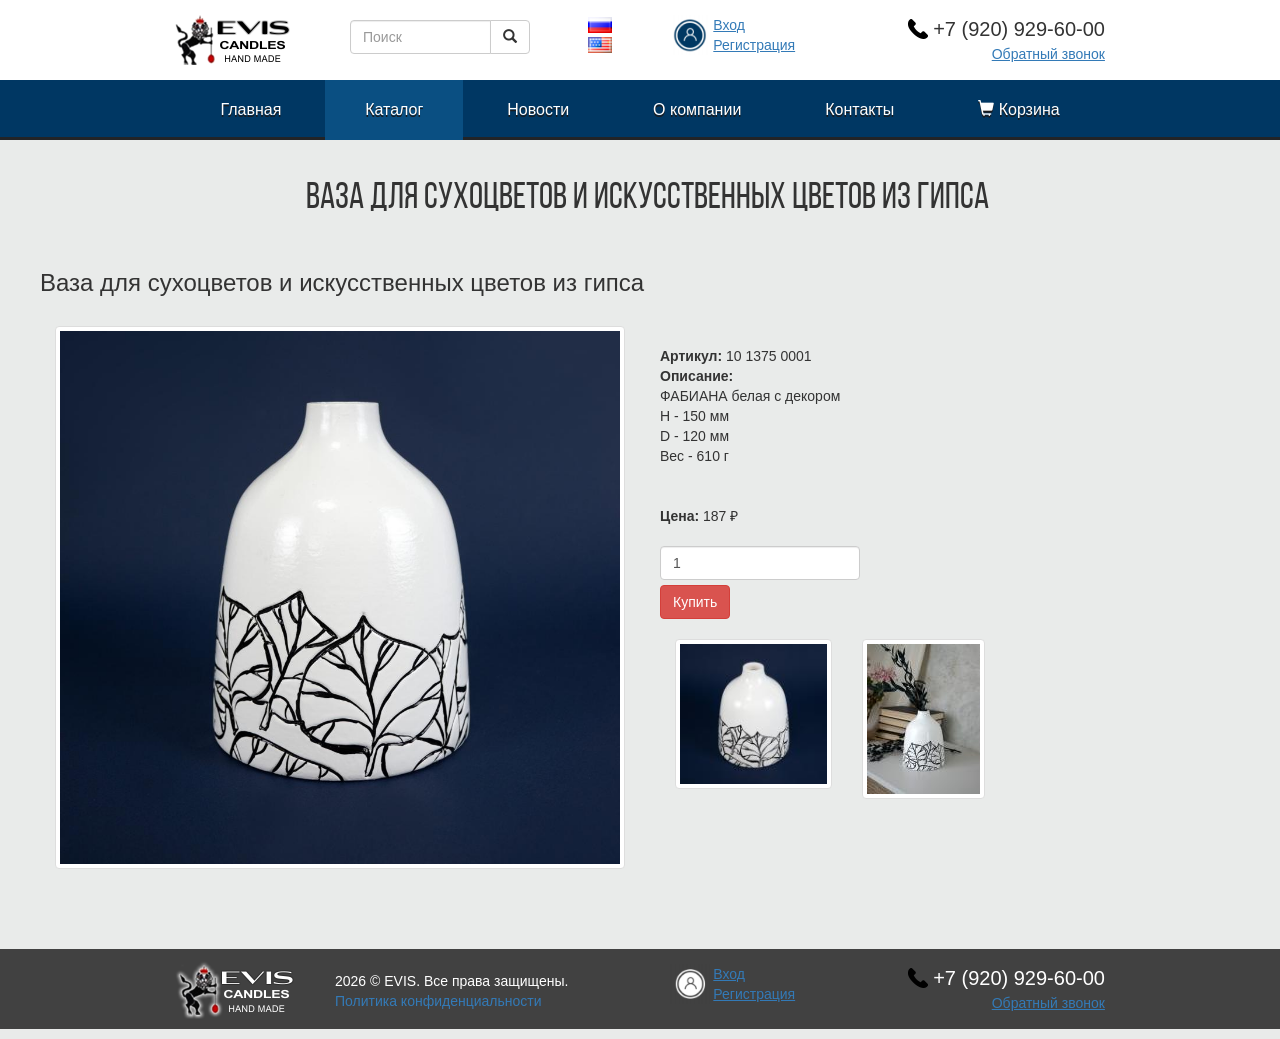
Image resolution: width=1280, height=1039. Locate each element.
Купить (695, 602)
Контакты (859, 109)
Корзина (1018, 109)
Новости (538, 109)
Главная (250, 109)
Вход (729, 25)
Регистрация (754, 45)
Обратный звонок (1048, 54)
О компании (697, 109)
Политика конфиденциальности (438, 1001)
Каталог (394, 109)
